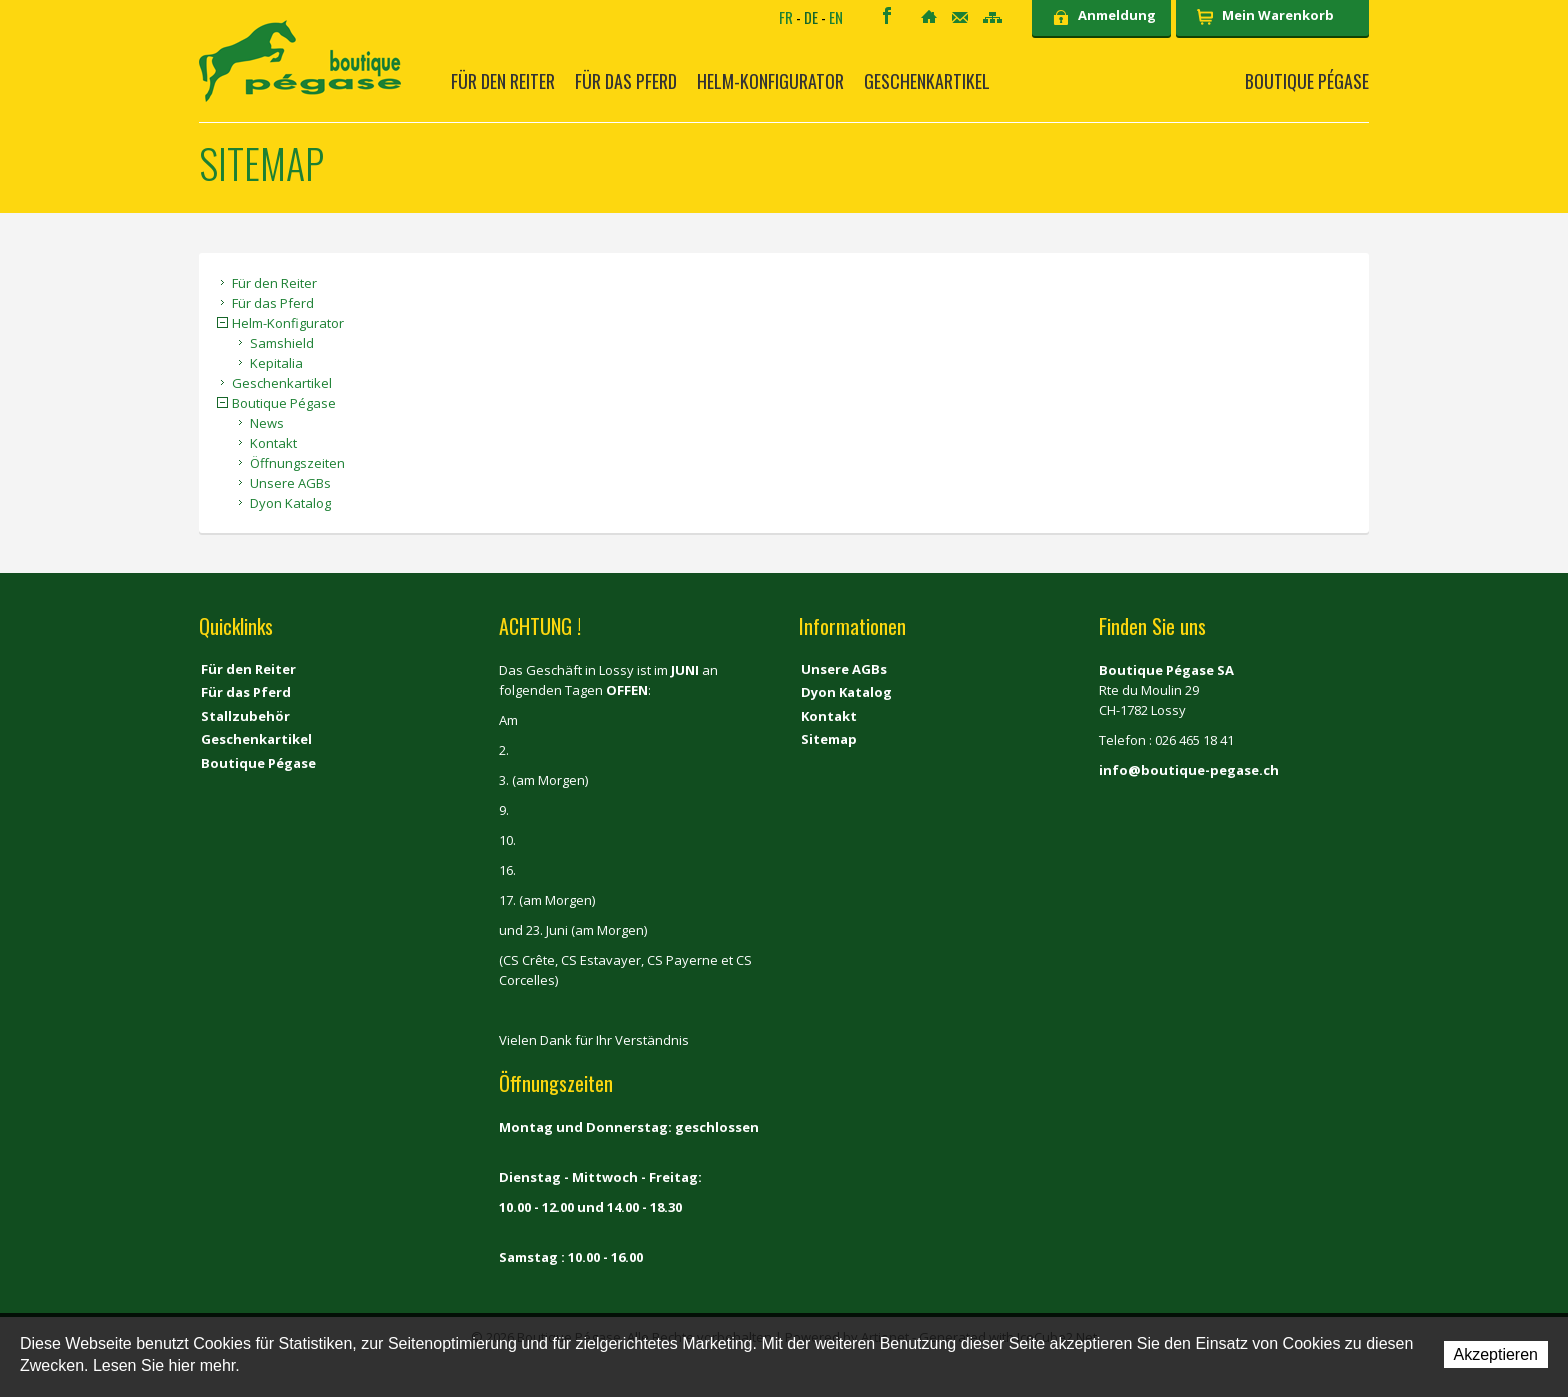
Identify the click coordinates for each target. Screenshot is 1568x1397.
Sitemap (992, 17)
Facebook (887, 15)
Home (929, 16)
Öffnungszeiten (297, 463)
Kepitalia (276, 363)
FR (786, 17)
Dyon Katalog (290, 503)
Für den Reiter (503, 81)
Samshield (282, 343)
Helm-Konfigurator (770, 81)
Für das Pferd (626, 81)
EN (836, 17)
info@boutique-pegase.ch (1189, 770)
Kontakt (960, 17)
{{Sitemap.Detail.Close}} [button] (222, 322)
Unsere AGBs (290, 483)
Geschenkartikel (927, 81)
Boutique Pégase (1307, 81)
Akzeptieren (1496, 1354)
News (267, 423)
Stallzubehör (245, 716)
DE (811, 17)
